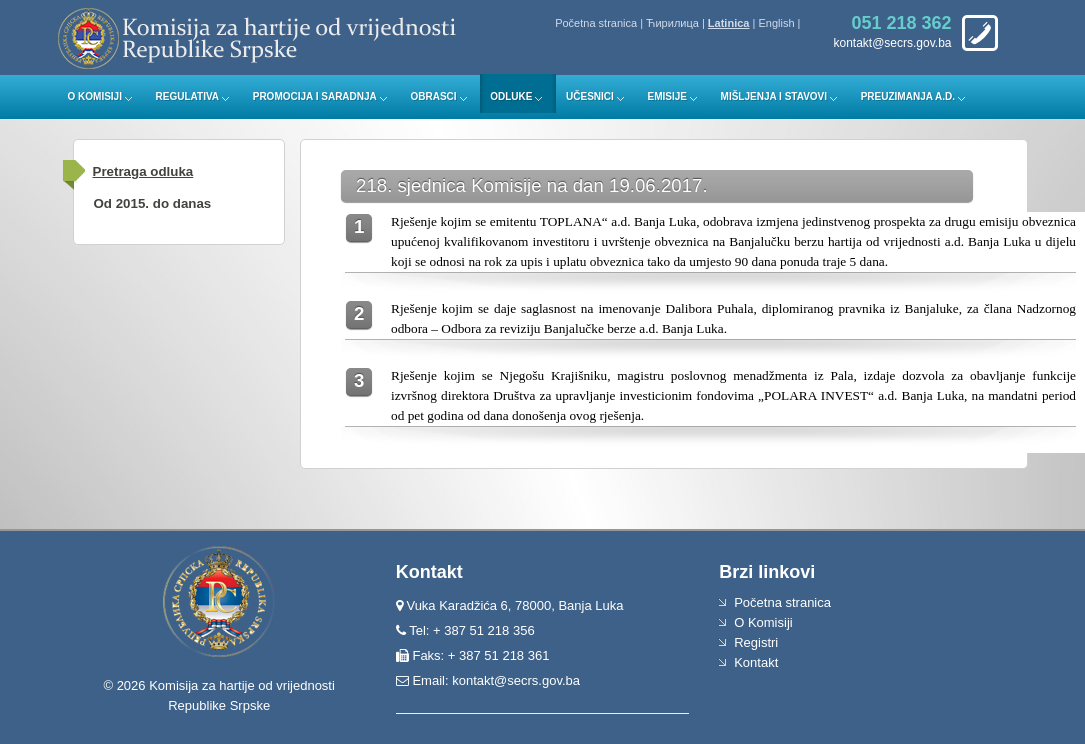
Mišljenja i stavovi (774, 96)
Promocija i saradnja (315, 96)
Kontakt (756, 662)
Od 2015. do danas (153, 203)
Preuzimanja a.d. (908, 96)
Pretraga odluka (143, 171)
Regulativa (188, 96)
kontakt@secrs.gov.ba (516, 680)
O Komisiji (95, 96)
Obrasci (433, 96)
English (776, 23)
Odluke (511, 96)
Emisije (666, 96)
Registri (756, 642)
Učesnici (590, 96)
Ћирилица (672, 23)
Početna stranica (596, 23)
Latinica (729, 23)
